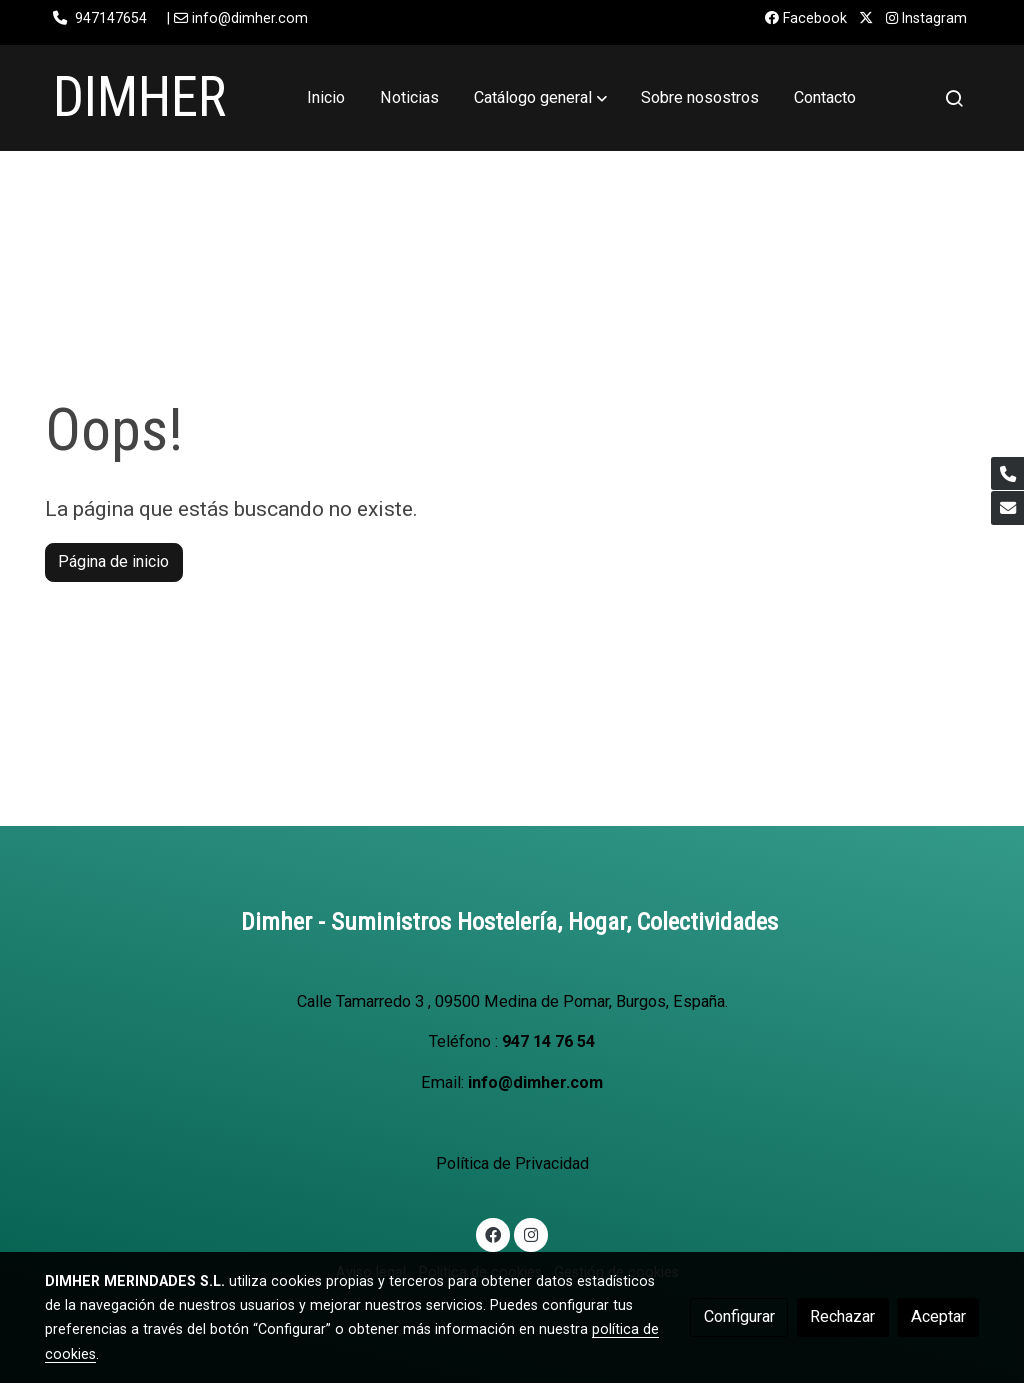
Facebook (806, 18)
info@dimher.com (535, 1082)
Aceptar (938, 1316)
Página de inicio (113, 561)
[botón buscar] (954, 98)
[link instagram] (530, 1234)
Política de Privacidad (512, 1163)
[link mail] (1007, 507)
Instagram (926, 18)
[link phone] (1007, 473)
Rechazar (842, 1316)
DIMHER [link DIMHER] (139, 97)
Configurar (739, 1316)
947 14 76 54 (548, 1041)
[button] (540, 98)
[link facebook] (493, 1234)
